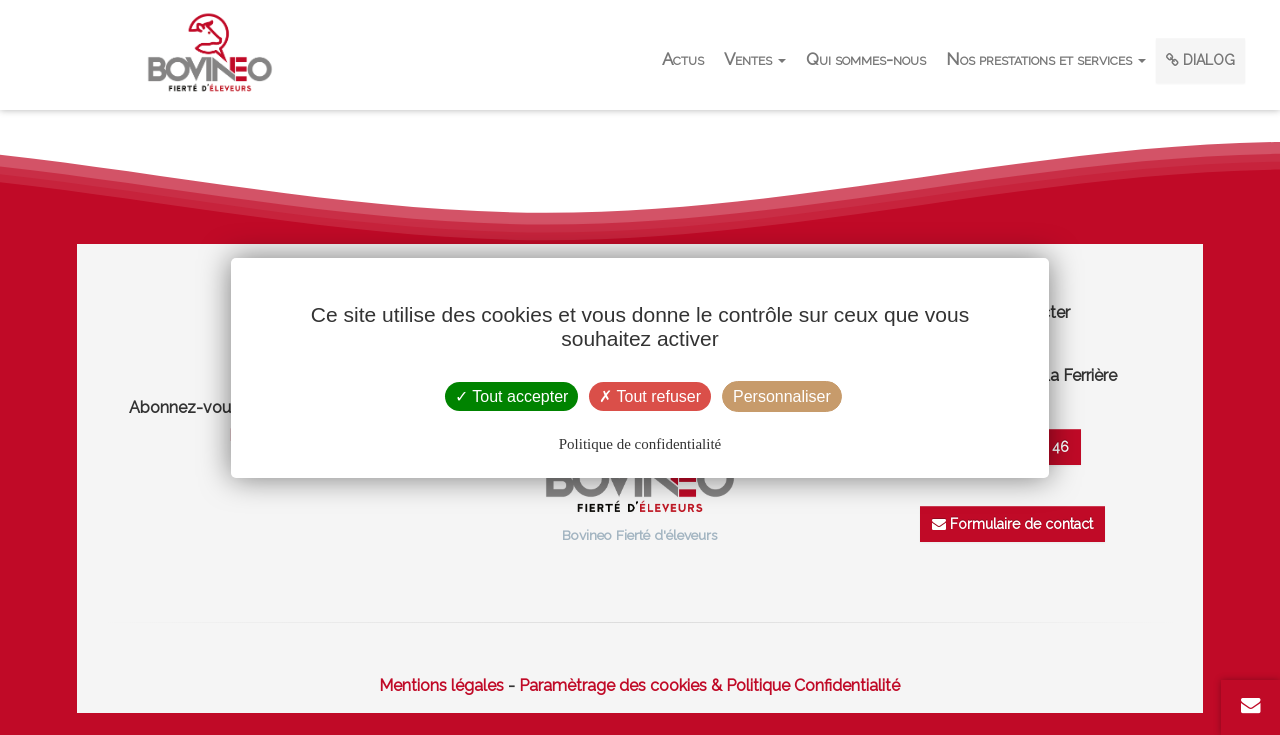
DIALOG (1200, 60)
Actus (683, 59)
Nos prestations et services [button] (1046, 59)
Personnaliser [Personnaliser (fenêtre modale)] (782, 396)
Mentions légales (441, 685)
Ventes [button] (755, 59)
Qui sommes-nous (866, 59)
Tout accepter (511, 396)
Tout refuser (650, 396)
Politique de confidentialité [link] (640, 444)
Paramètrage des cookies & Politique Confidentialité (709, 685)
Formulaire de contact (1012, 524)
